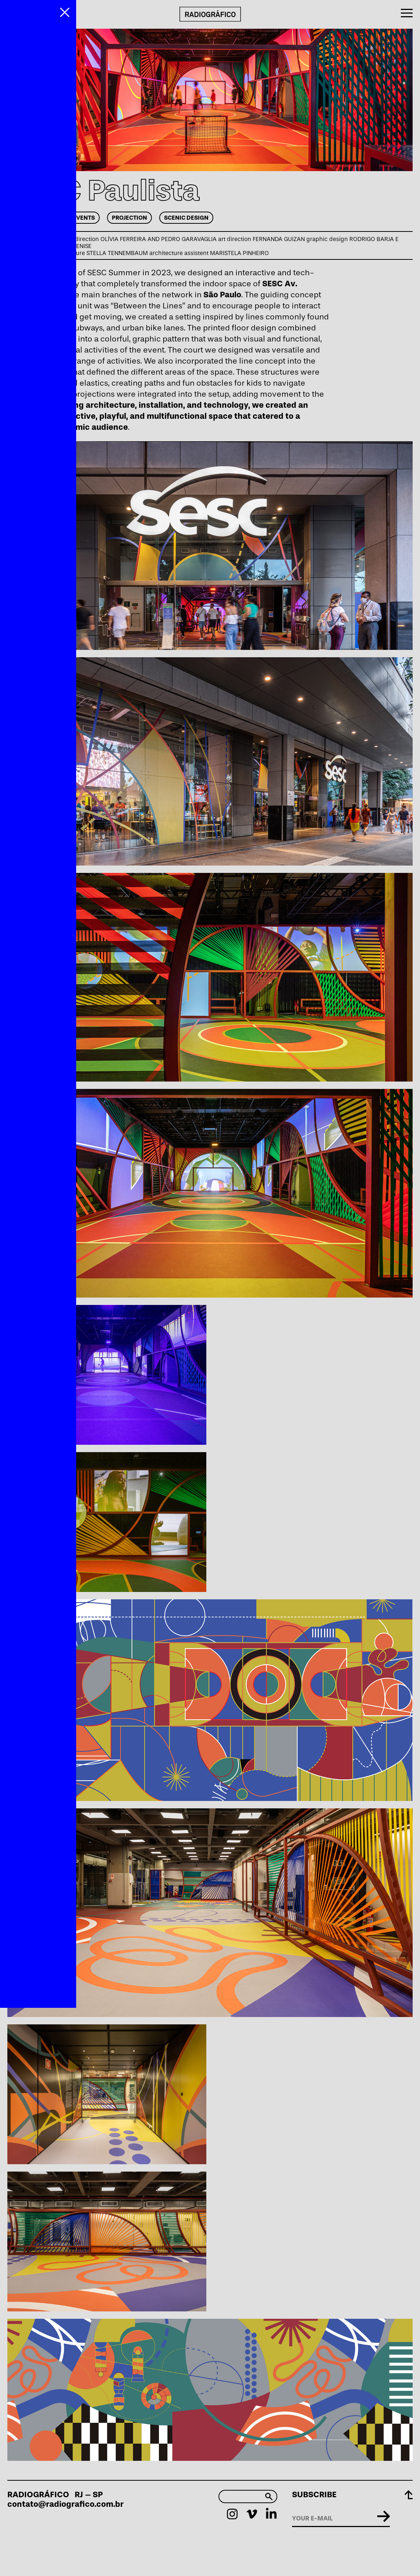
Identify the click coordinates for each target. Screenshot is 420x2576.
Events (84, 218)
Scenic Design (186, 218)
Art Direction (34, 218)
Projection (129, 218)
